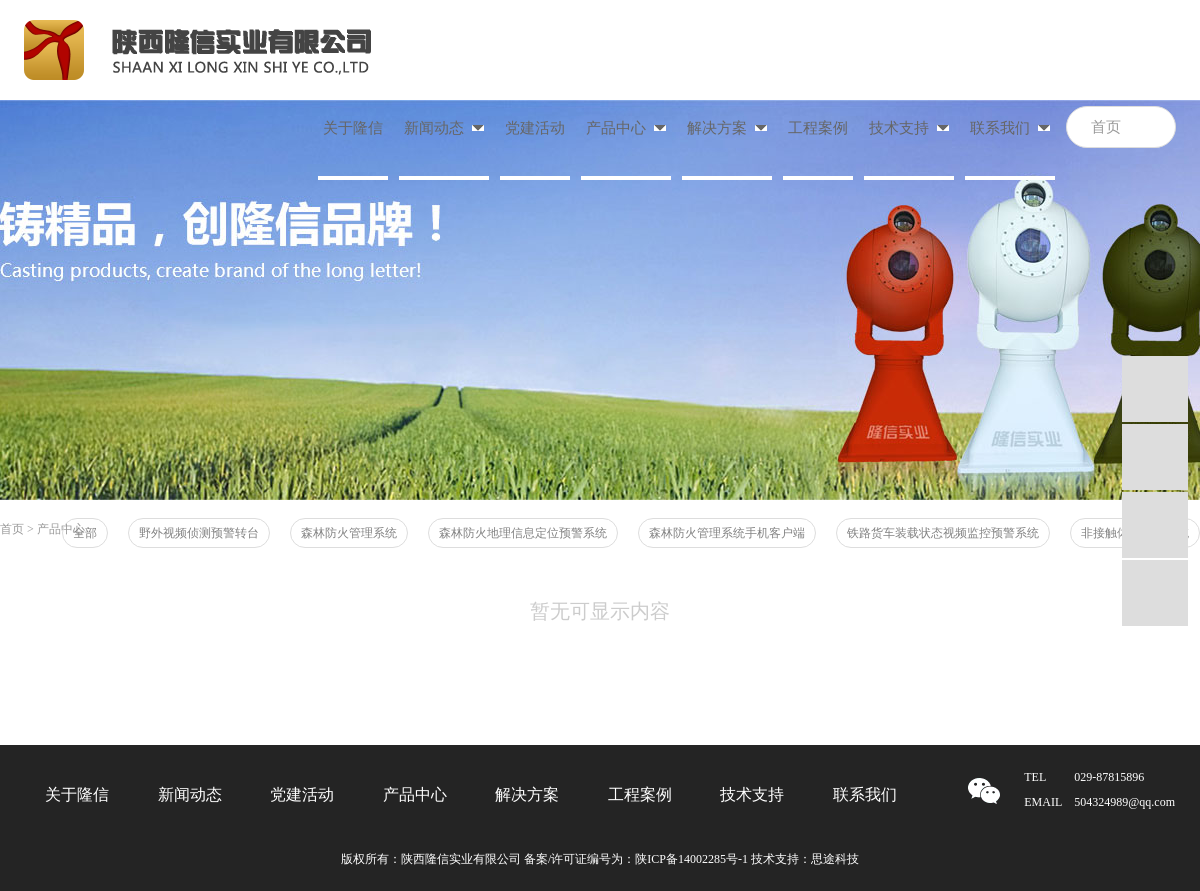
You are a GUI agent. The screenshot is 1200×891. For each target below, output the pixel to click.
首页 (12, 529)
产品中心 (415, 794)
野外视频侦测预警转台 (199, 533)
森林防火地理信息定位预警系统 (523, 533)
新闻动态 (190, 794)
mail (1155, 525)
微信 (1155, 593)
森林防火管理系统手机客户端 (727, 533)
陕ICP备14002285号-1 (691, 859)
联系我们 (865, 794)
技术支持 (752, 794)
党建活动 (535, 128)
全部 (85, 533)
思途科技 (835, 859)
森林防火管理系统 (349, 533)
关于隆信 (353, 128)
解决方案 (527, 794)
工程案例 (818, 128)
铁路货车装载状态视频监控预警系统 (943, 533)
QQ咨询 (1155, 389)
